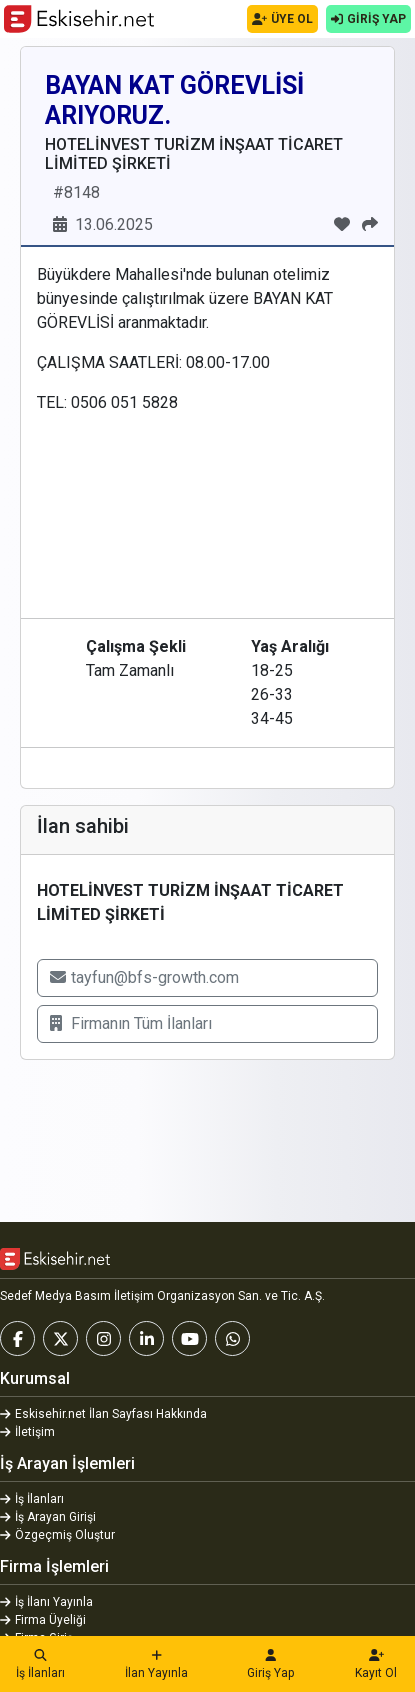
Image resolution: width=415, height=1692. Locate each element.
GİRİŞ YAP (368, 19)
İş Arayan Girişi (48, 1517)
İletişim (27, 1432)
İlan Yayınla (157, 1665)
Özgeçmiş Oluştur (57, 1535)
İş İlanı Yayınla (46, 1602)
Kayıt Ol (376, 1665)
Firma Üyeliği (43, 1620)
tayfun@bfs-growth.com (144, 977)
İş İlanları (40, 1665)
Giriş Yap (271, 1665)
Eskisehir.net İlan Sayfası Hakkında (103, 1414)
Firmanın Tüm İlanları (131, 1023)
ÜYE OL (282, 19)
